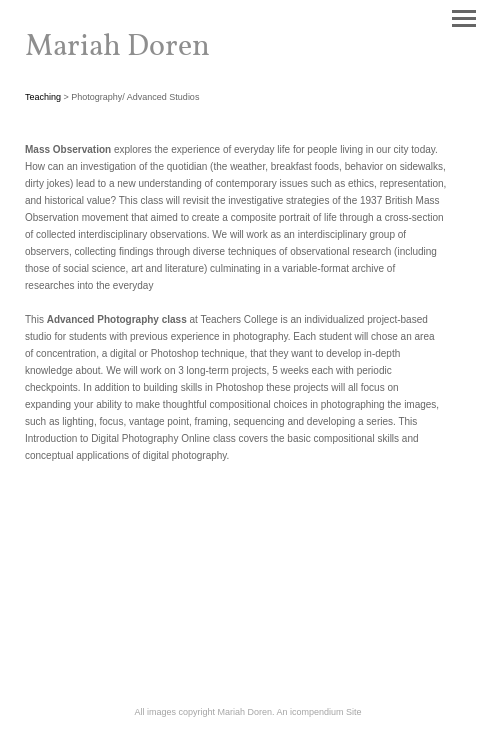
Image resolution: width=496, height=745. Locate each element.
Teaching (43, 97)
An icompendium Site (319, 712)
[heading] (117, 51)
